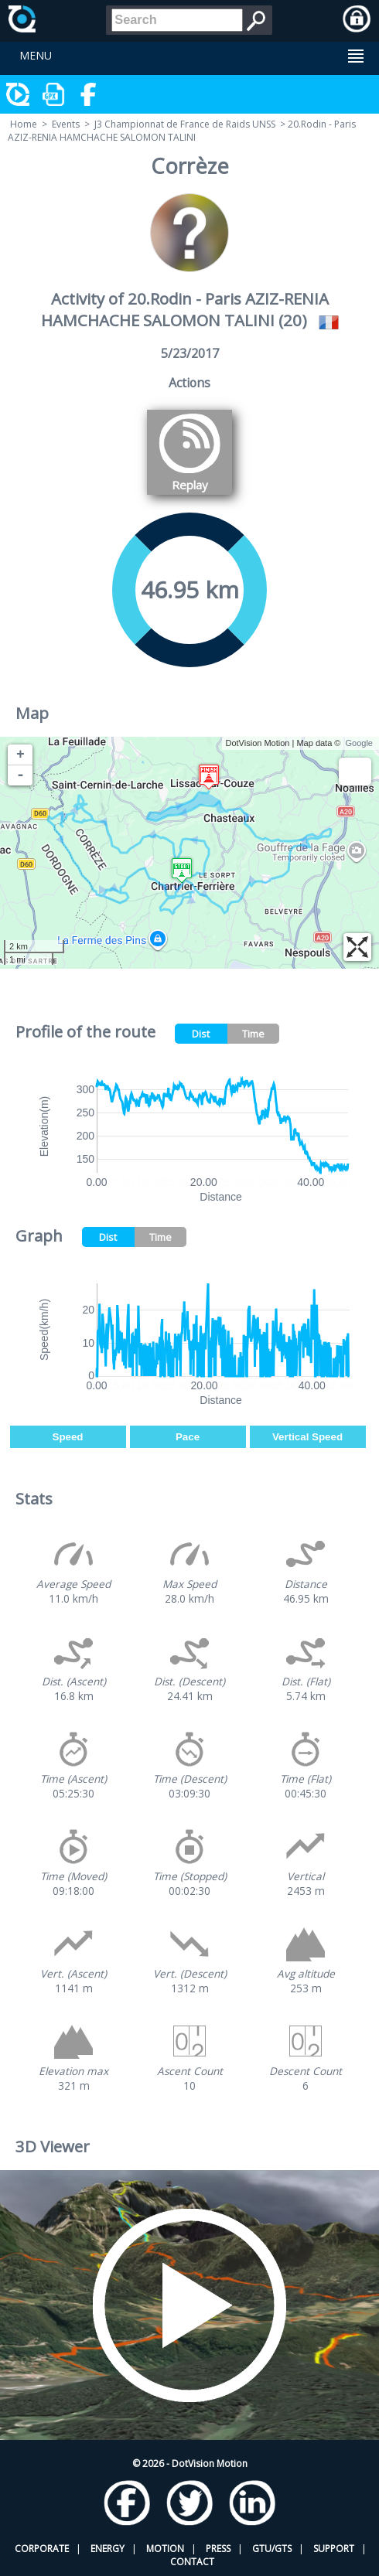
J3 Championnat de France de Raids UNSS (184, 124)
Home (23, 124)
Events (66, 124)
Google (359, 743)
